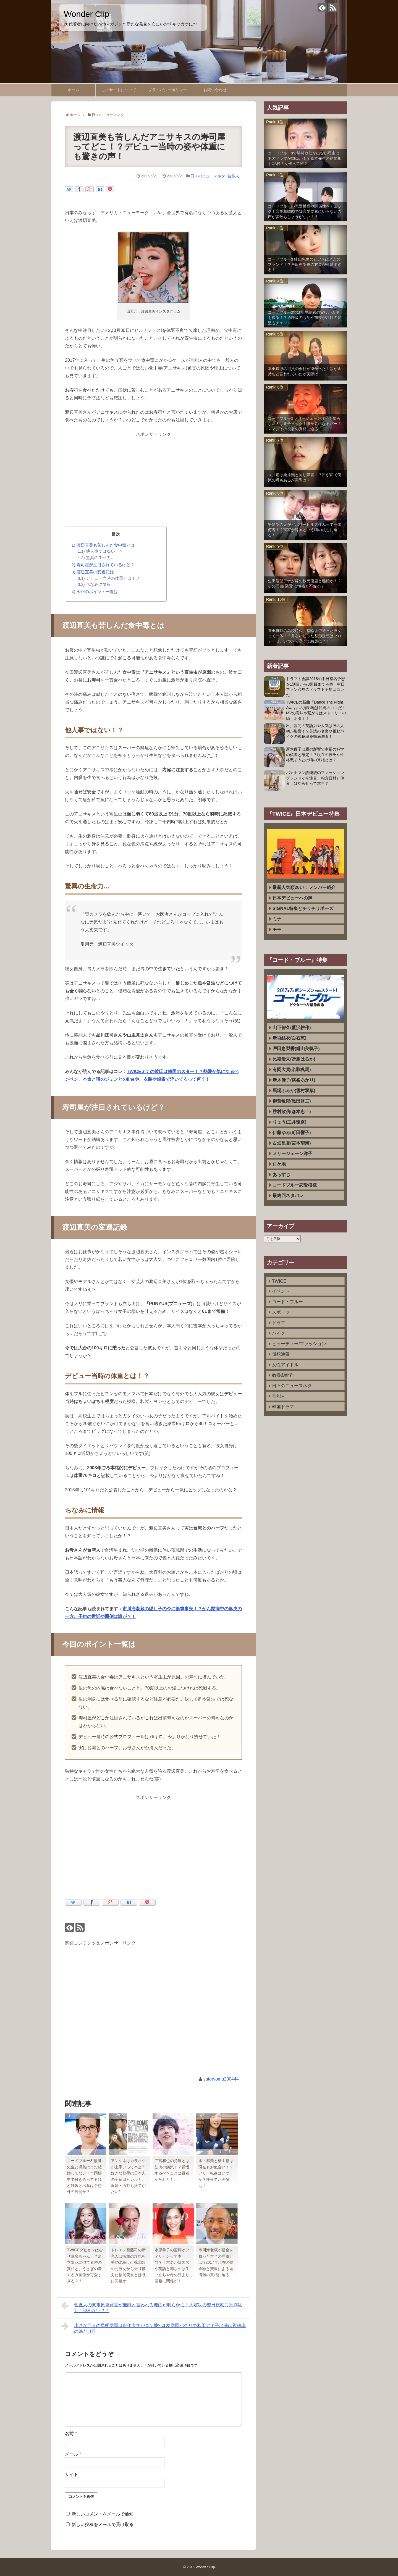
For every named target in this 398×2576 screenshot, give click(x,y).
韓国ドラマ (283, 1406)
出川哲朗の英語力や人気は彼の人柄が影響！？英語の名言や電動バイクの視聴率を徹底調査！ (315, 731)
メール (73, 2454)
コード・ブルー (287, 1301)
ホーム (73, 90)
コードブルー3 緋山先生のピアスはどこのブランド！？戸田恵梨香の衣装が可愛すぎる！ (304, 264)
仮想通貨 (281, 1354)
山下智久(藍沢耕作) (292, 1027)
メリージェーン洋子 (292, 1153)
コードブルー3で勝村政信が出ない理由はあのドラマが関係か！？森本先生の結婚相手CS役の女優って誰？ (304, 158)
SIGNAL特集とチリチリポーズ (303, 908)
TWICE (279, 1281)
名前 (71, 2433)
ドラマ (278, 1322)
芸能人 (233, 176)
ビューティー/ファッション (299, 1343)
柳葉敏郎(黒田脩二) (292, 1101)
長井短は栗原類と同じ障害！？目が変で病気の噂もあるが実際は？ (304, 477)
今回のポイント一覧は (95, 591)
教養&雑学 (282, 1375)
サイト (71, 2474)
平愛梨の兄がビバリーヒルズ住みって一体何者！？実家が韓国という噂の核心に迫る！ (304, 530)
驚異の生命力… (96, 557)
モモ (277, 929)
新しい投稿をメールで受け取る (102, 2524)
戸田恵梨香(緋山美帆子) (296, 1048)
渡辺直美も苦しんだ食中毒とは (103, 545)
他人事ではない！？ (100, 551)
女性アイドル (285, 1364)
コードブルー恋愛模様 (295, 1185)
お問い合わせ (215, 90)
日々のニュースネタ (207, 176)
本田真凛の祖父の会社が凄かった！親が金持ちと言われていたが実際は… (304, 371)
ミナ (277, 919)
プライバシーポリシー (167, 90)
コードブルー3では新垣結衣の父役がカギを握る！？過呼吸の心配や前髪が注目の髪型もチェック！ (304, 317)
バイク (278, 1333)
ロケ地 (279, 1164)
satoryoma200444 (221, 2079)
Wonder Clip (86, 14)
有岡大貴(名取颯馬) (292, 1069)
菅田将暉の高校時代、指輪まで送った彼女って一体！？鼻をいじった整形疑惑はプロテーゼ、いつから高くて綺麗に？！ (304, 636)
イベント (281, 1291)
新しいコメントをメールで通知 (102, 2514)
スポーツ (281, 1312)
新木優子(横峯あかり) (294, 1080)
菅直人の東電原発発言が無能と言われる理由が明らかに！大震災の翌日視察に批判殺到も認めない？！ (151, 2307)
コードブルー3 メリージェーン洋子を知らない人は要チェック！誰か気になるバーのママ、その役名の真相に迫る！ (304, 423)
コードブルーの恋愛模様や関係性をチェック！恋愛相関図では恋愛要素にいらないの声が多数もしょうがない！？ (304, 211)
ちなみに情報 (94, 584)
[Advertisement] (153, 477)
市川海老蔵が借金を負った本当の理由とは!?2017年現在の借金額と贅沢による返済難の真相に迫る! (216, 2262)
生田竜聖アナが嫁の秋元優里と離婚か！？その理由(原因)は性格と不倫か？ (304, 583)
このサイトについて (118, 90)
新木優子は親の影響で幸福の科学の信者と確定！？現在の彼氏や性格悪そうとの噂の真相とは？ (315, 754)
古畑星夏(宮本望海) (292, 1143)
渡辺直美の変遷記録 (93, 572)
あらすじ (281, 1174)
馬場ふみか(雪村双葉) (294, 1090)
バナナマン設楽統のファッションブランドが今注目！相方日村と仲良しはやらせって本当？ (315, 778)
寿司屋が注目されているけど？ (103, 564)
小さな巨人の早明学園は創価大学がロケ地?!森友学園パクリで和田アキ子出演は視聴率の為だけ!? (153, 2328)
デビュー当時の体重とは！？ (109, 578)
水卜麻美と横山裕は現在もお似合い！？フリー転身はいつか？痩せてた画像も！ (215, 2173)
